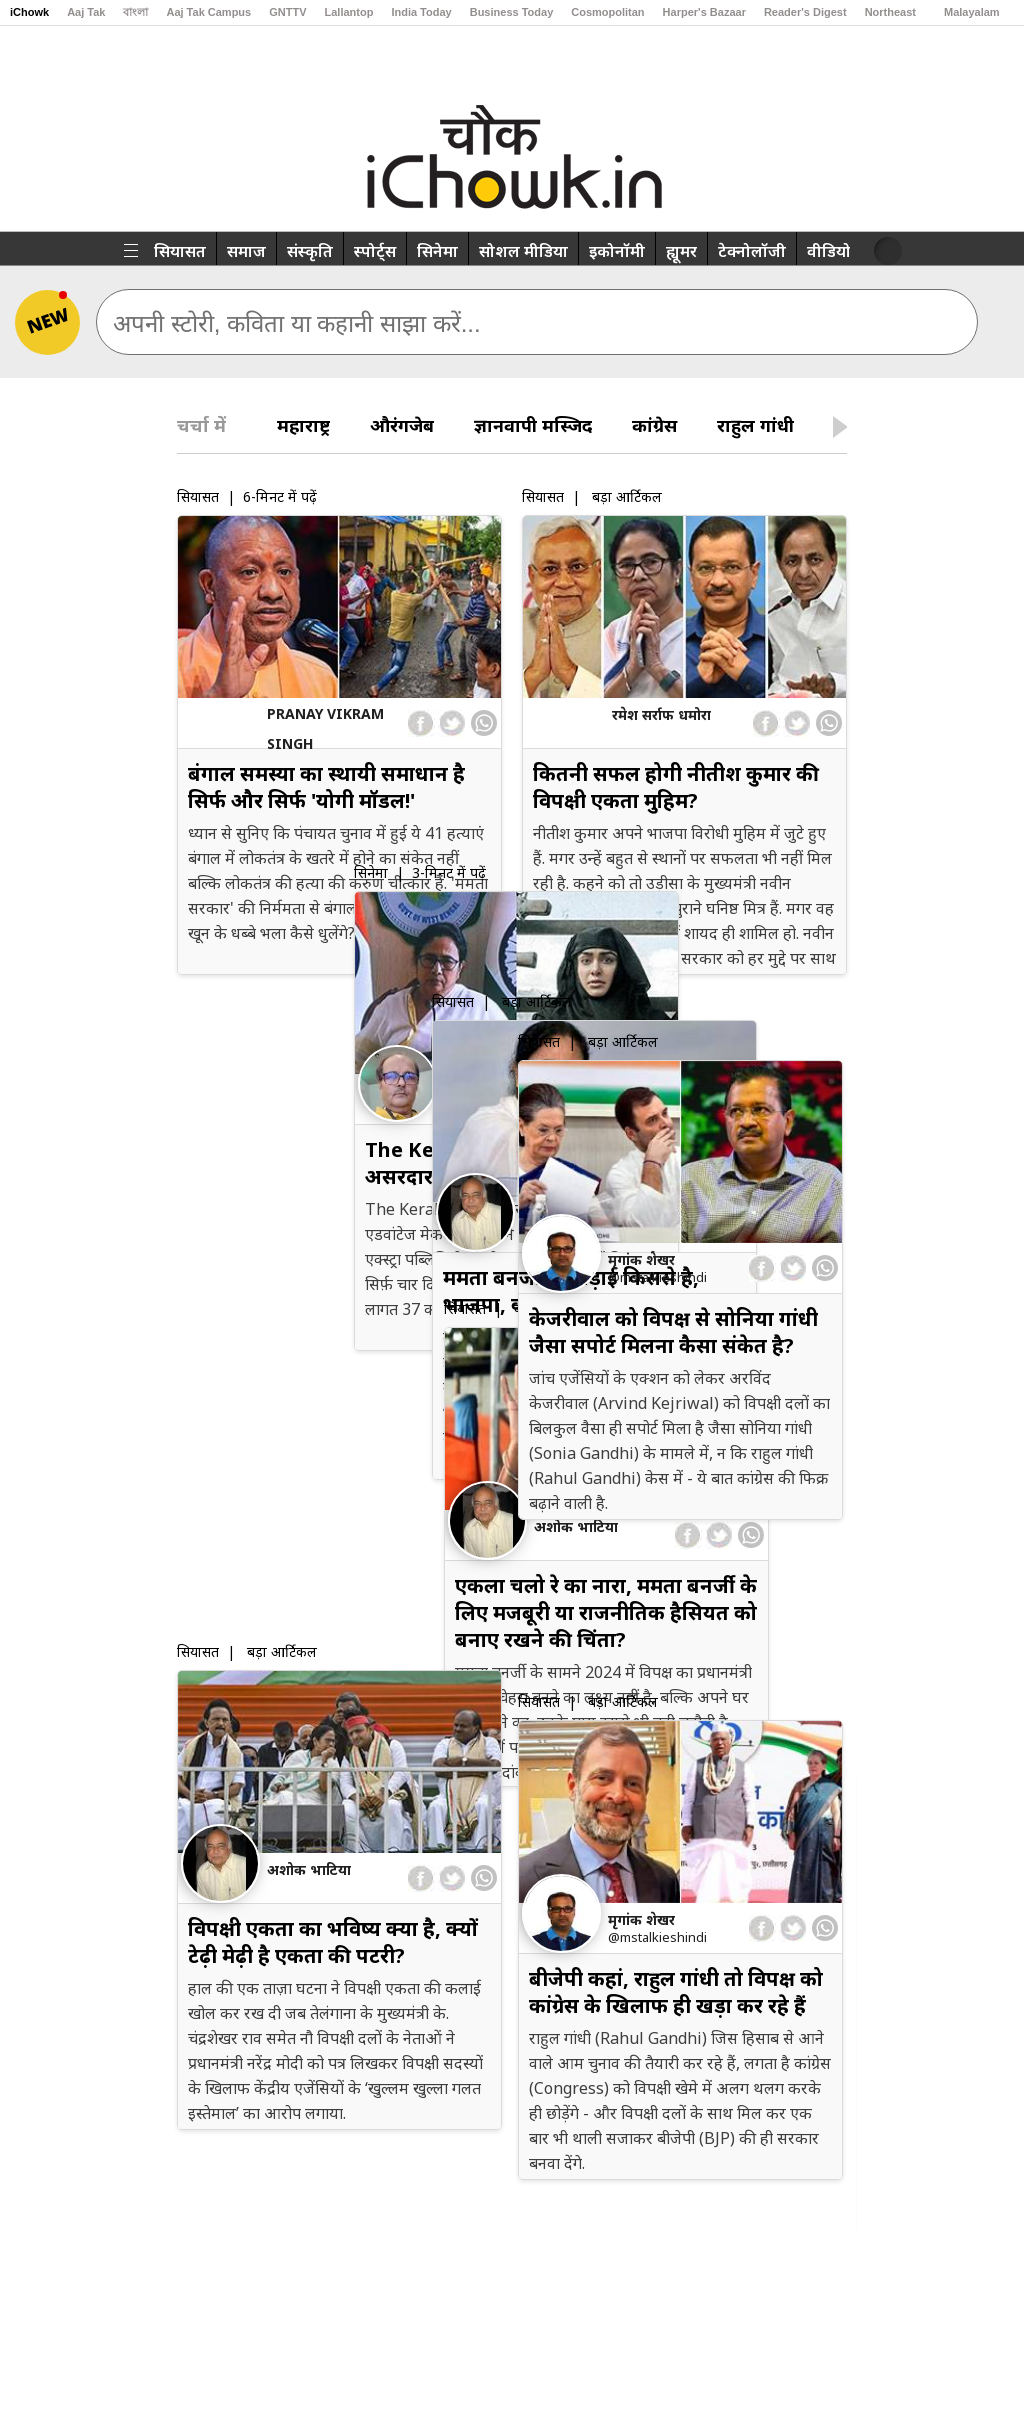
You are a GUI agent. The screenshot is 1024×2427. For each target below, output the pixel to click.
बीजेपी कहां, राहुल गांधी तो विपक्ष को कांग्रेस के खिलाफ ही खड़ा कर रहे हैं (676, 1992)
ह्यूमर (681, 251)
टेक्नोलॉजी (752, 251)
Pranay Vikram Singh (325, 728)
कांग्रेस (654, 425)
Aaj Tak (86, 12)
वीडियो (829, 251)
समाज (246, 251)
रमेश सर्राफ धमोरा (658, 714)
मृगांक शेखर (641, 1259)
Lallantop (349, 12)
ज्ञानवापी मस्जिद (533, 425)
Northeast (890, 12)
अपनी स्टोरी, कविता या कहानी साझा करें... (297, 323)
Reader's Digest (805, 12)
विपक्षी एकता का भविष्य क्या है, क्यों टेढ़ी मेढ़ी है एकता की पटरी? (333, 1942)
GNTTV (287, 12)
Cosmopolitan (607, 12)
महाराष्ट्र (303, 425)
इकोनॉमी (617, 251)
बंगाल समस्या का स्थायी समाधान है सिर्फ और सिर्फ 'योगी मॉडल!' (326, 787)
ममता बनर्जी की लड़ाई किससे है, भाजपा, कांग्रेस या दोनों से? (316, 1282)
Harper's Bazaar (704, 12)
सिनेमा (437, 251)
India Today (421, 12)
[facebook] (421, 723)
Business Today (512, 12)
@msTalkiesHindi (657, 1277)
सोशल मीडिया (523, 251)
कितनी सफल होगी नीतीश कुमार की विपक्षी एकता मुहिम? (673, 787)
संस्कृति (310, 251)
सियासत (180, 251)
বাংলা (135, 12)
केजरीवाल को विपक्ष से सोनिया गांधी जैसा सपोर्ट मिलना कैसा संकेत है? (673, 1332)
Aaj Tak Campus (208, 12)
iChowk (29, 12)
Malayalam (972, 12)
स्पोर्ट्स (375, 251)
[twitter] (451, 723)
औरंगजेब (402, 425)
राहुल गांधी (755, 425)
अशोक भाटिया (309, 1209)
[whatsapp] (484, 723)
